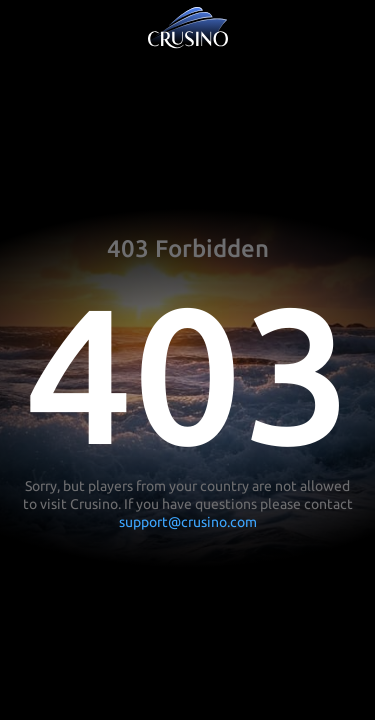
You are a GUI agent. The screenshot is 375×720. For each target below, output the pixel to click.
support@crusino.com (188, 522)
